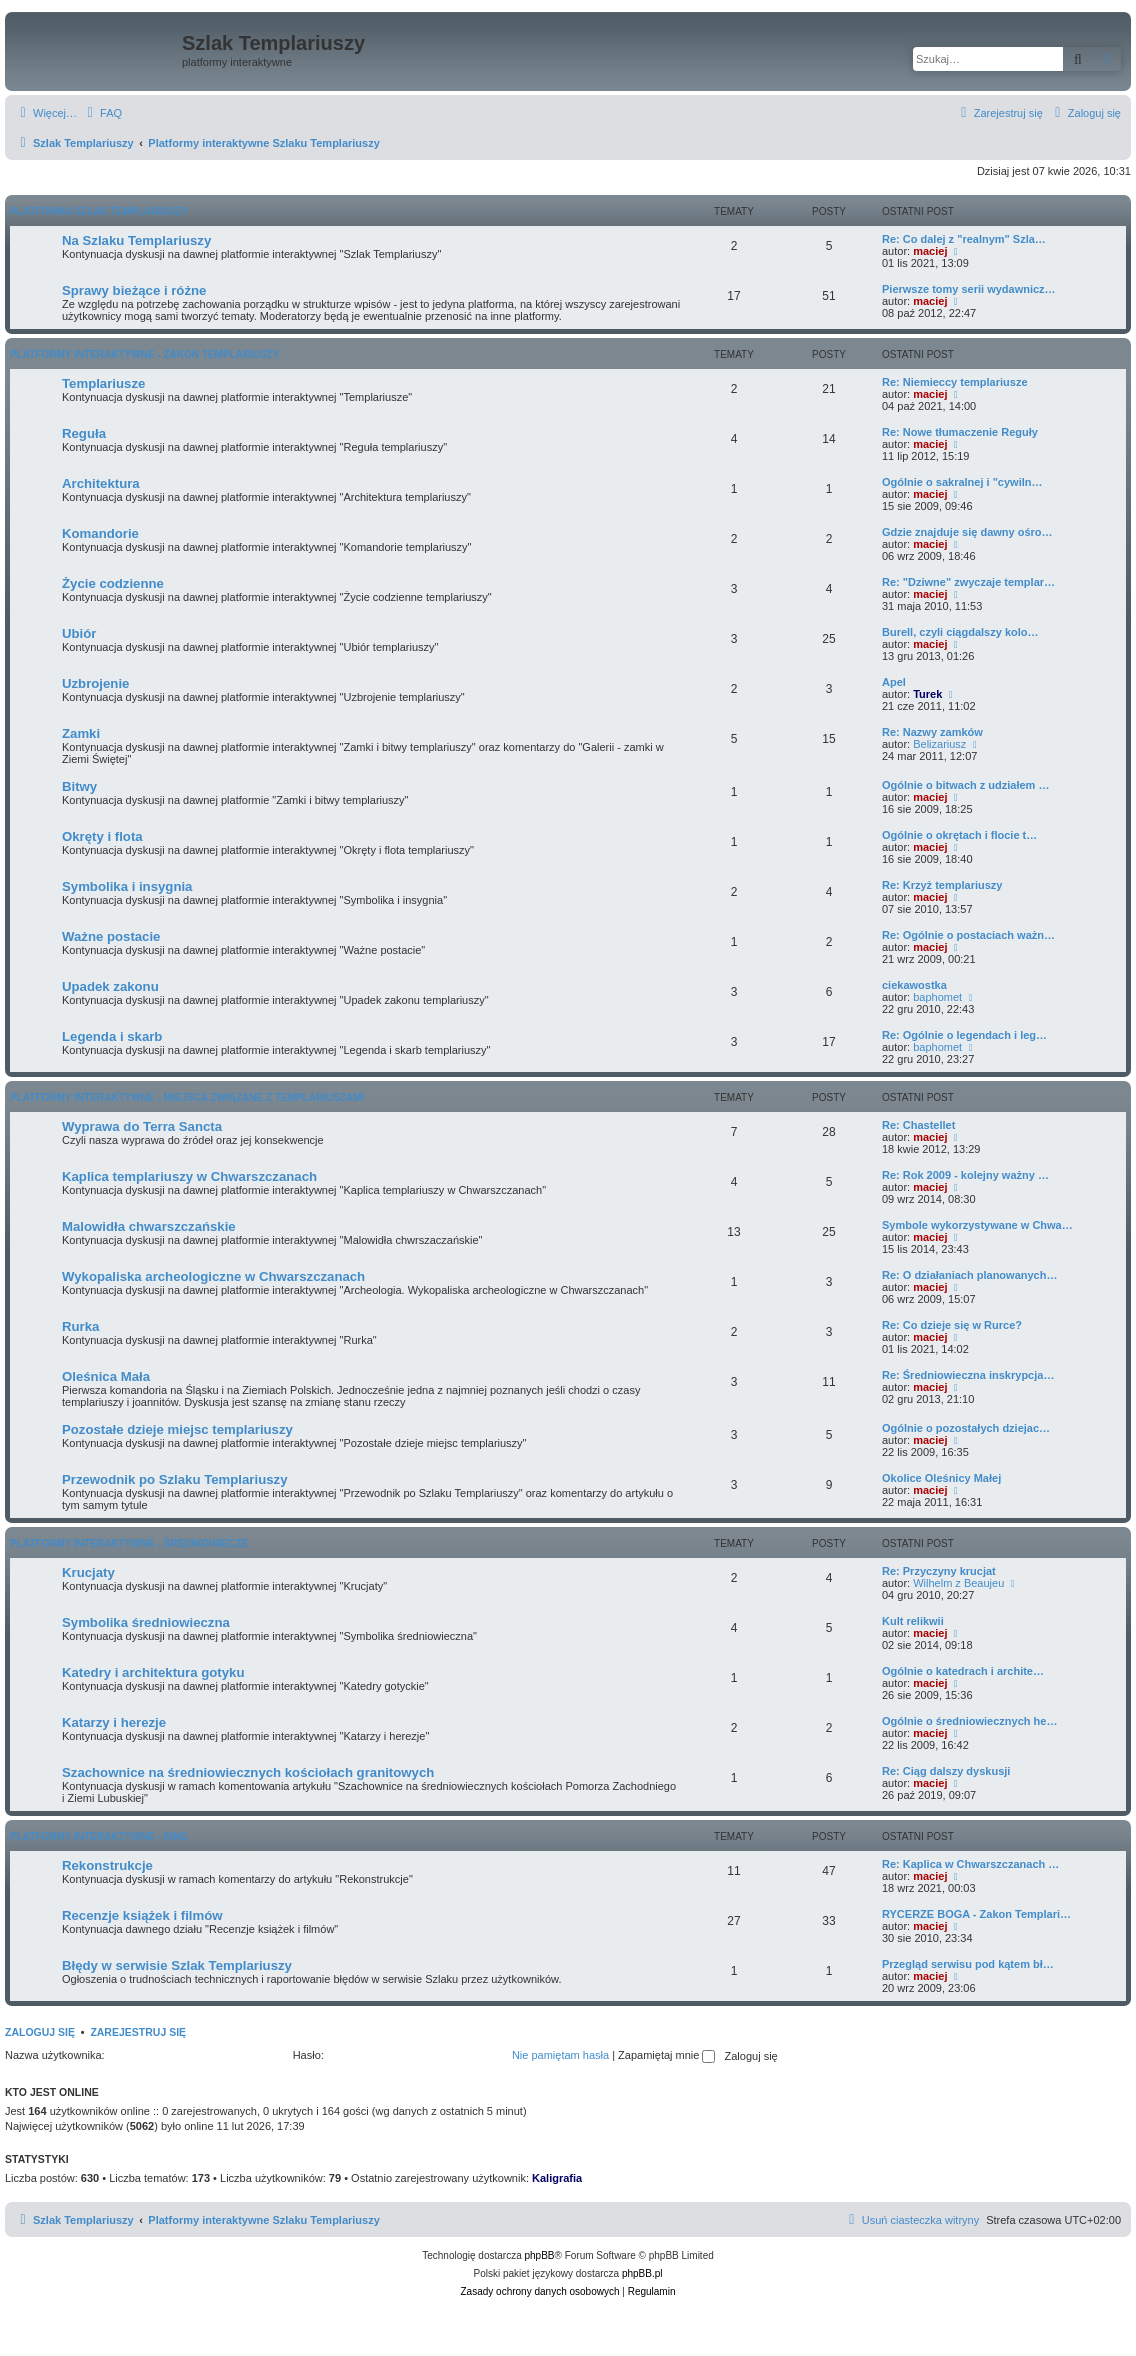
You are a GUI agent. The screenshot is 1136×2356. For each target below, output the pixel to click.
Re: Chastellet (918, 1125)
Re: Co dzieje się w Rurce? (952, 1325)
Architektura (101, 483)
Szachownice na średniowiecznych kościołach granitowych (248, 1772)
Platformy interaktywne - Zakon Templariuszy (145, 354)
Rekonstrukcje (107, 1865)
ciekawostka (914, 985)
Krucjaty (88, 1572)
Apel (894, 682)
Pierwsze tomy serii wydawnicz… (969, 289)
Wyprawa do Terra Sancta (142, 1126)
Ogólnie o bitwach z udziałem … (965, 785)
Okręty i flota (102, 836)
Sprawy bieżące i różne (134, 290)
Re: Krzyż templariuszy (942, 885)
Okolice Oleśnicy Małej (941, 1478)
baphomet (937, 997)
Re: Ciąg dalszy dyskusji (946, 1771)
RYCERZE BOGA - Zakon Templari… (976, 1914)
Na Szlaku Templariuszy (136, 240)
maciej (930, 251)
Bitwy (79, 786)
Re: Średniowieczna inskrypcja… (968, 1375)
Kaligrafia (557, 2178)
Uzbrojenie (95, 683)
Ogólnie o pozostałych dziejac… (966, 1428)
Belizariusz (939, 744)
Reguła (84, 433)
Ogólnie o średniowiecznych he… (969, 1721)
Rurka (80, 1326)
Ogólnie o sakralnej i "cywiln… (962, 482)
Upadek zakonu (110, 986)
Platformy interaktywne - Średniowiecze (129, 1543)
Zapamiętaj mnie (666, 2055)
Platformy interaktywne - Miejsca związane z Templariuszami (187, 1097)
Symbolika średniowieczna (146, 1622)
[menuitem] (102, 113)
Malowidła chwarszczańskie (149, 1226)
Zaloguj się (40, 2032)
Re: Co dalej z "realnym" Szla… (964, 239)
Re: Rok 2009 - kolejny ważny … (965, 1175)
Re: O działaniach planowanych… (969, 1275)
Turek (927, 694)
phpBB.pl (642, 2273)
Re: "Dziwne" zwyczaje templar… (968, 582)
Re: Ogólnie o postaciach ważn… (968, 935)
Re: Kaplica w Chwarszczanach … (970, 1864)
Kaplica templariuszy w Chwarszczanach (189, 1176)
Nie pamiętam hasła (560, 2055)
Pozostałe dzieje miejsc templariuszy (177, 1429)
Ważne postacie (111, 936)
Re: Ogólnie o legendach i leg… (964, 1035)
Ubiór (79, 633)
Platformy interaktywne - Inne (98, 1836)
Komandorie (100, 533)
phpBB (540, 2255)
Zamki (81, 733)
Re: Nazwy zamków (932, 732)
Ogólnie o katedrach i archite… (963, 1671)
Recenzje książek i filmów (142, 1915)
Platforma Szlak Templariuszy (99, 211)
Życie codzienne (113, 583)
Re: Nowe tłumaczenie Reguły (960, 432)
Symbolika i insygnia (127, 886)
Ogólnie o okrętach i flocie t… (959, 835)
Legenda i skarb (112, 1036)
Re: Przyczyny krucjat (939, 1571)
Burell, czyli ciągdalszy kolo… (960, 632)
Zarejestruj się (138, 2032)
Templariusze (103, 383)
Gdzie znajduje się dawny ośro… (967, 532)
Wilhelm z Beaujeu (958, 1583)
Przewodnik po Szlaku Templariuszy (174, 1479)
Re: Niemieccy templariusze (955, 382)
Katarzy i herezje (114, 1722)
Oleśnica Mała (106, 1376)
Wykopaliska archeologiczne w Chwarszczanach (213, 1276)
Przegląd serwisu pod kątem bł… (968, 1964)
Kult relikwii (913, 1621)
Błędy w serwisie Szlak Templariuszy (177, 1965)
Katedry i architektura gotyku (153, 1672)
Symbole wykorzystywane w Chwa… (977, 1225)
